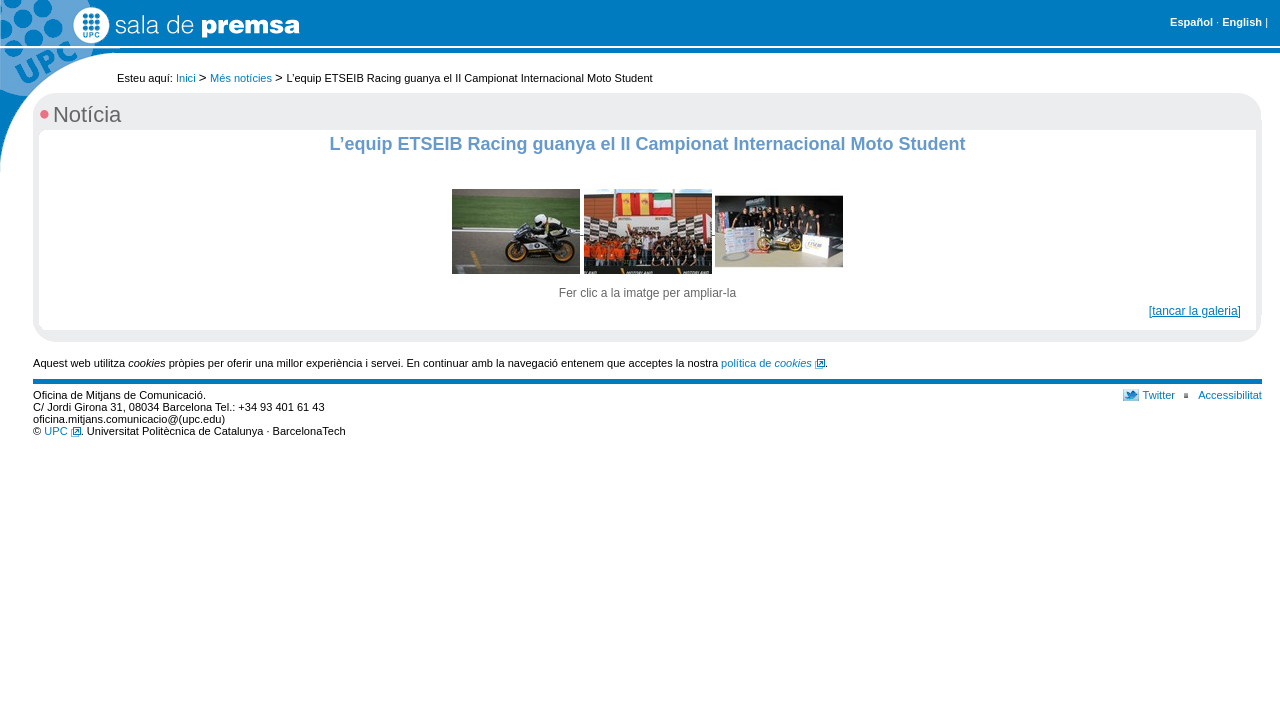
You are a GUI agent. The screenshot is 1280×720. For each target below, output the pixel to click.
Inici (186, 78)
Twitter (1159, 395)
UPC (62, 431)
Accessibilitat (1230, 395)
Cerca (1247, 68)
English (1242, 22)
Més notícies (241, 78)
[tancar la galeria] (1195, 311)
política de (773, 363)
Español (1191, 22)
